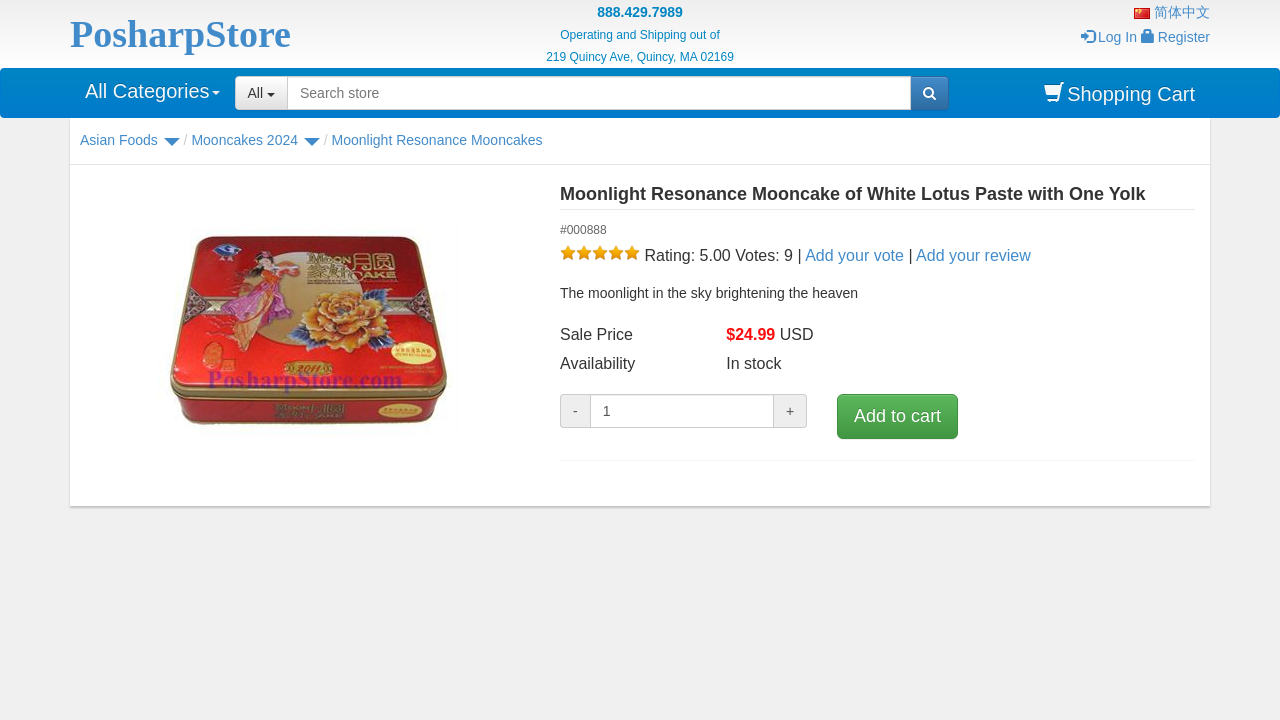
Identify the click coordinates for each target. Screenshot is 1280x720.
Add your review (973, 255)
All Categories (152, 91)
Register (1175, 37)
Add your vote (854, 255)
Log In (1109, 37)
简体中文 (1172, 12)
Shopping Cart (1119, 93)
